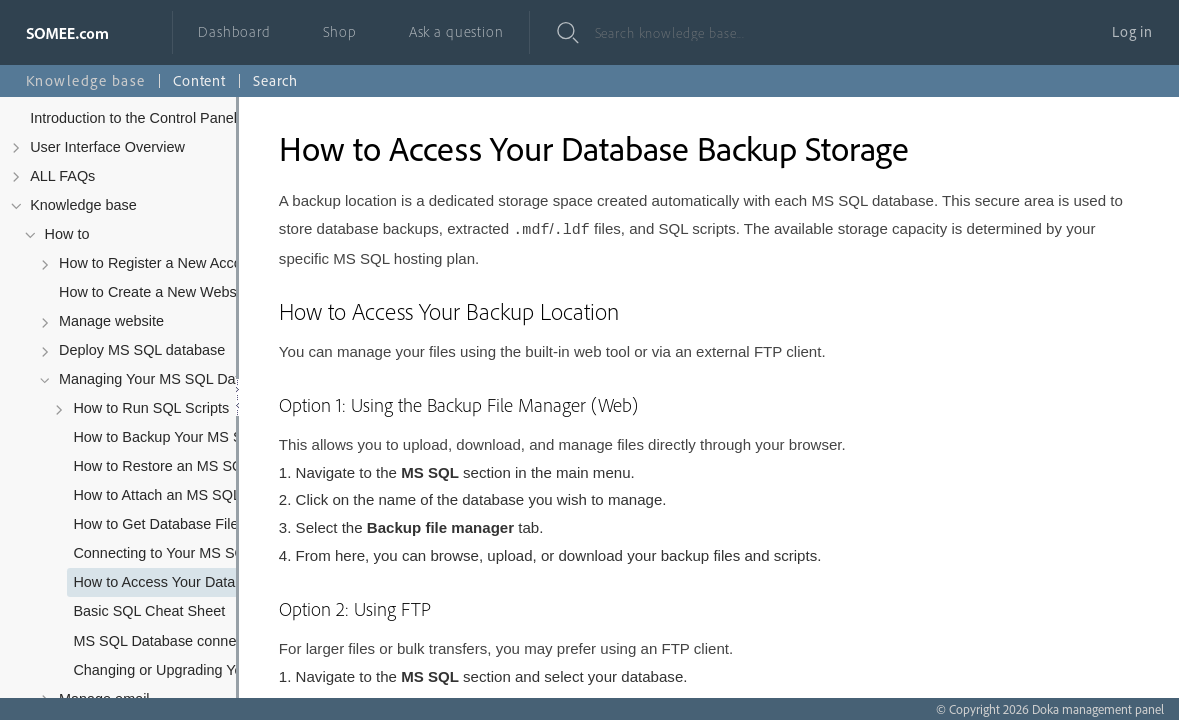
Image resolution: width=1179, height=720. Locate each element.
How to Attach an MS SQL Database (187, 495)
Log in (1132, 31)
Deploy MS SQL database (142, 350)
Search (275, 80)
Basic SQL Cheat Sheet (149, 611)
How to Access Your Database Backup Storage (187, 582)
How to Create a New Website (155, 292)
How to (67, 234)
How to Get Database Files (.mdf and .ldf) (187, 524)
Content (199, 80)
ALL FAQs (62, 176)
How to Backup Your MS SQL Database (187, 437)
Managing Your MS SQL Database (169, 379)
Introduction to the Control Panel (133, 118)
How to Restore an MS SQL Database (187, 466)
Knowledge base (83, 205)
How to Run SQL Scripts (151, 408)
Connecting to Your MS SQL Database (187, 553)
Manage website (111, 321)
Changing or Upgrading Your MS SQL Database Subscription (187, 670)
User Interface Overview (107, 147)
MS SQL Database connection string (187, 641)
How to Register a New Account (160, 263)
